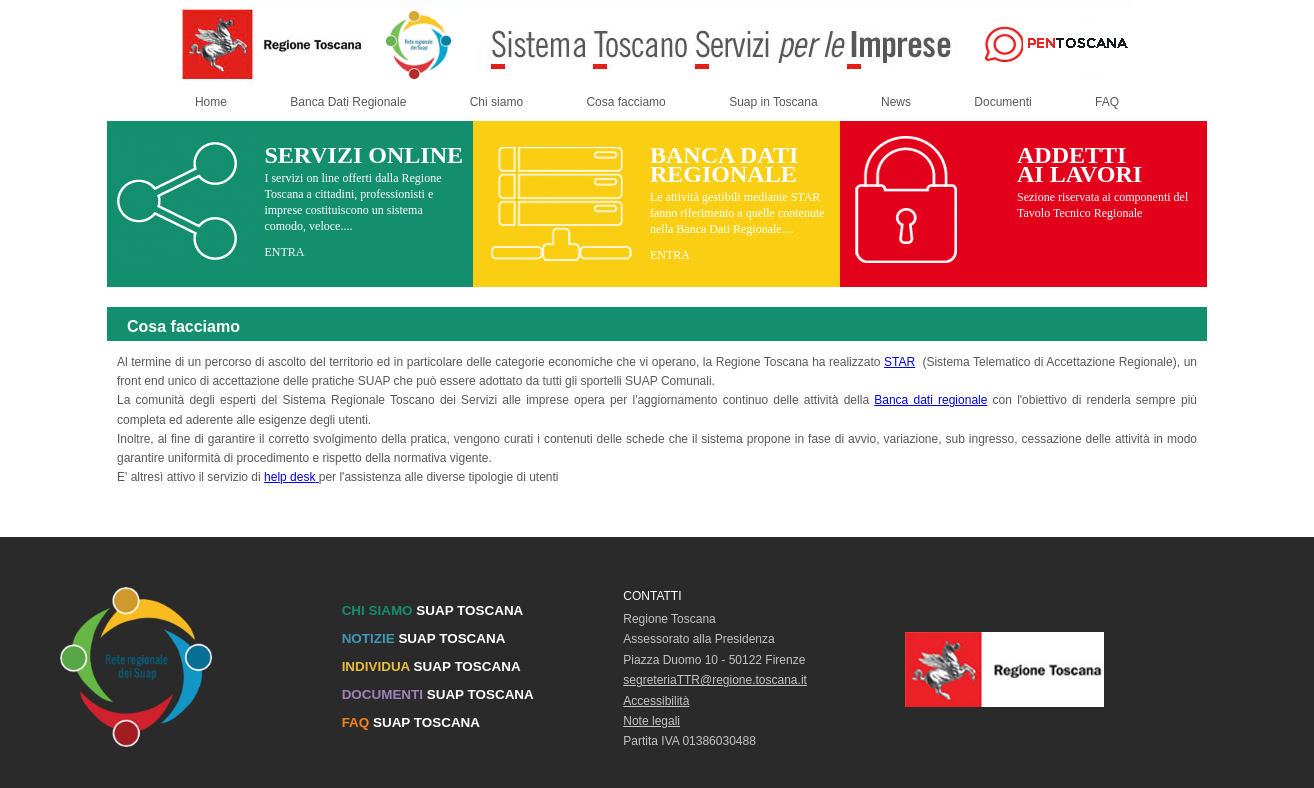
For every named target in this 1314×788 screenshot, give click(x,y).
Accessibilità (656, 701)
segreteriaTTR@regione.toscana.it (715, 680)
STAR (899, 362)
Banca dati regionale (930, 400)
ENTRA (284, 252)
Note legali (651, 721)
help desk (291, 477)
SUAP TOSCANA (433, 610)
